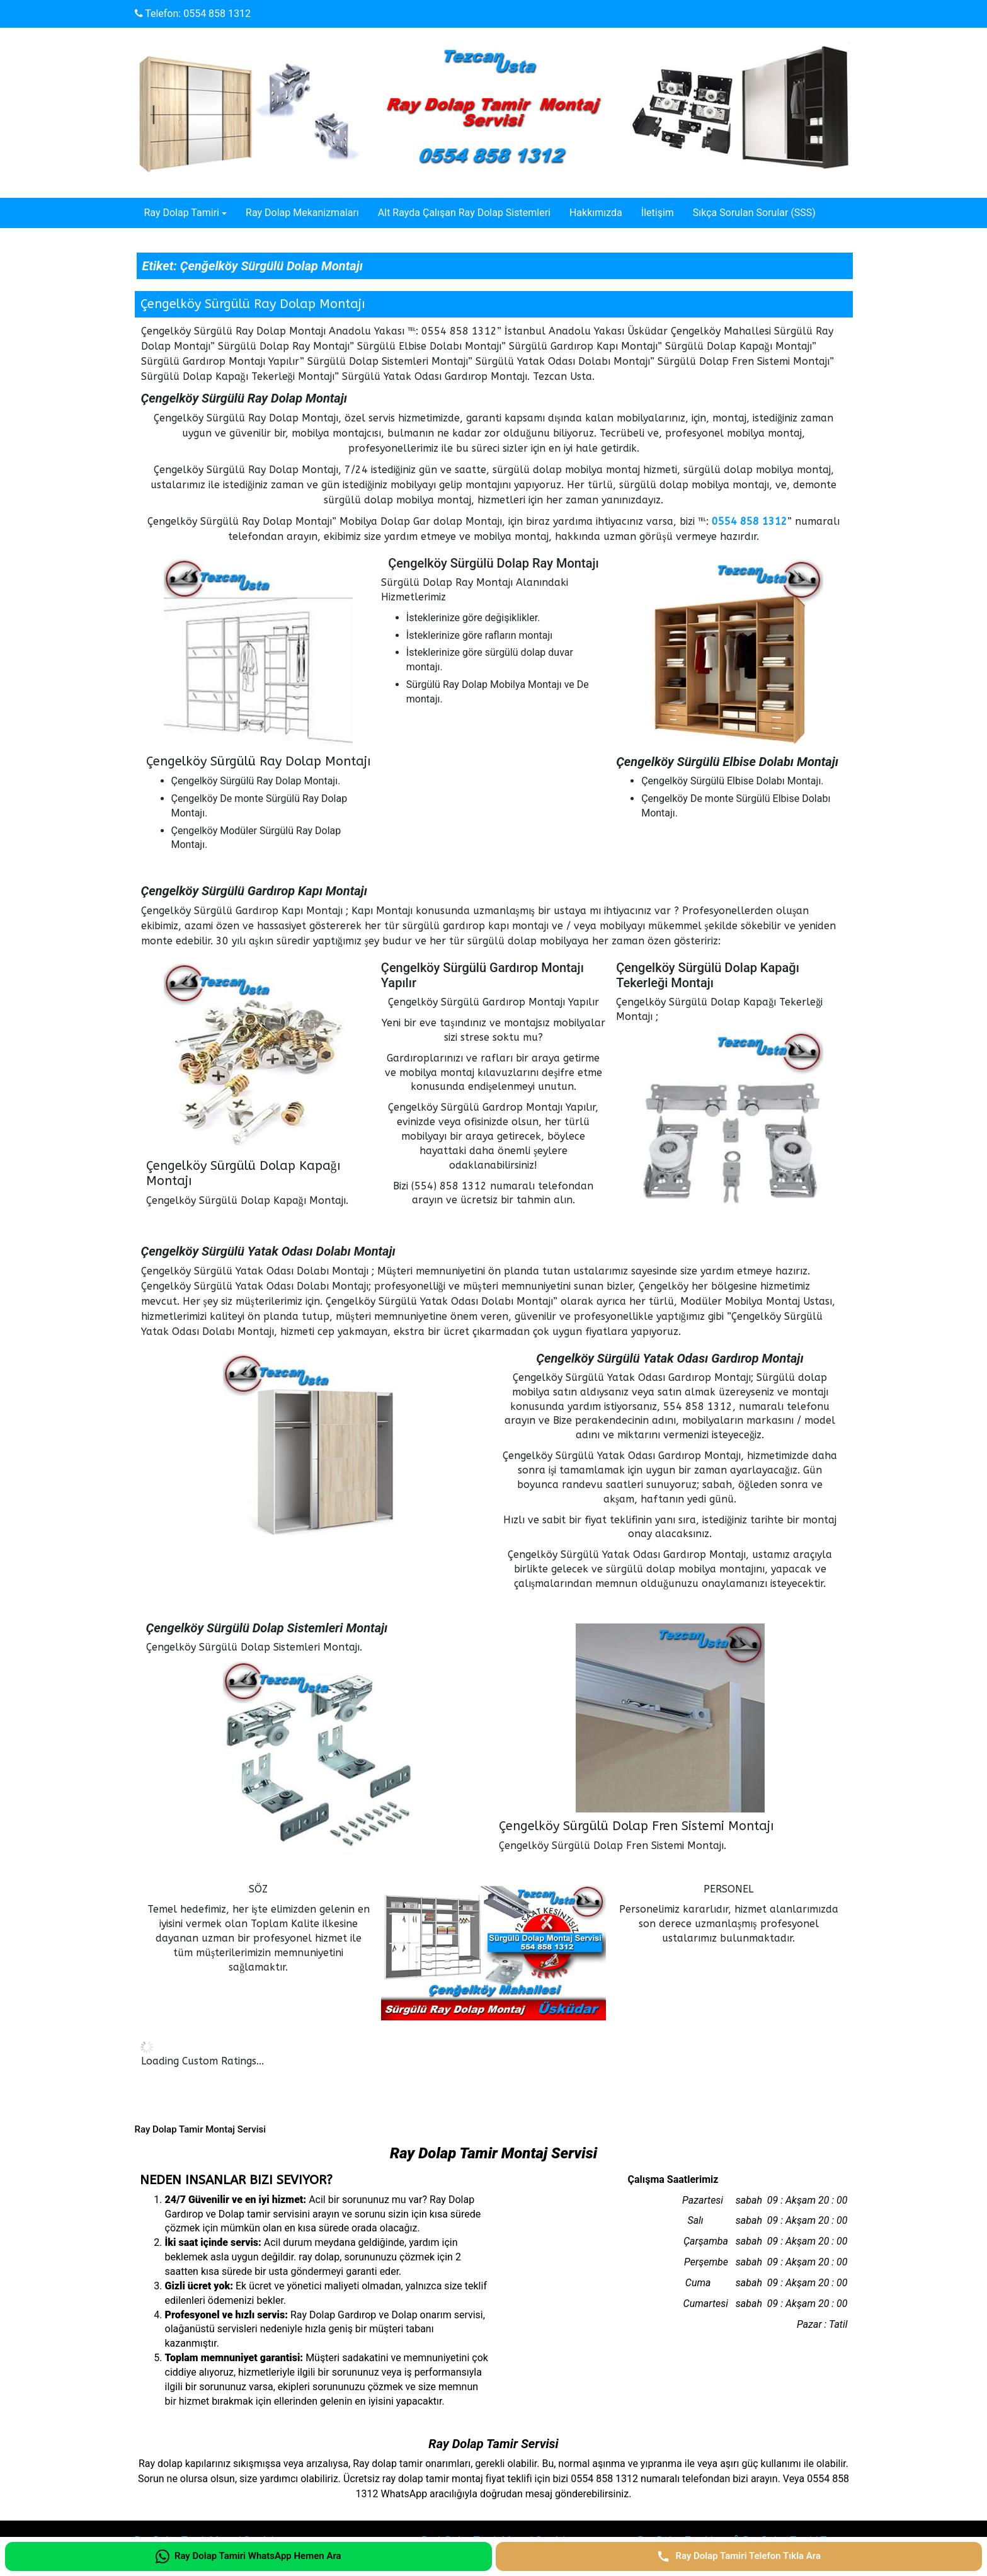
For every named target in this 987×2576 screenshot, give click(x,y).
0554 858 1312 (217, 14)
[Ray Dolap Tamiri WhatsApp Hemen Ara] (248, 2556)
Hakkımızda (595, 213)
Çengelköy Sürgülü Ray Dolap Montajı (252, 304)
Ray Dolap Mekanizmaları (302, 213)
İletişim (657, 213)
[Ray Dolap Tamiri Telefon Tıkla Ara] (739, 2556)
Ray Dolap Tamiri (181, 213)
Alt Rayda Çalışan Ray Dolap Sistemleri (464, 213)
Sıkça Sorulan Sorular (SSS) (754, 213)
